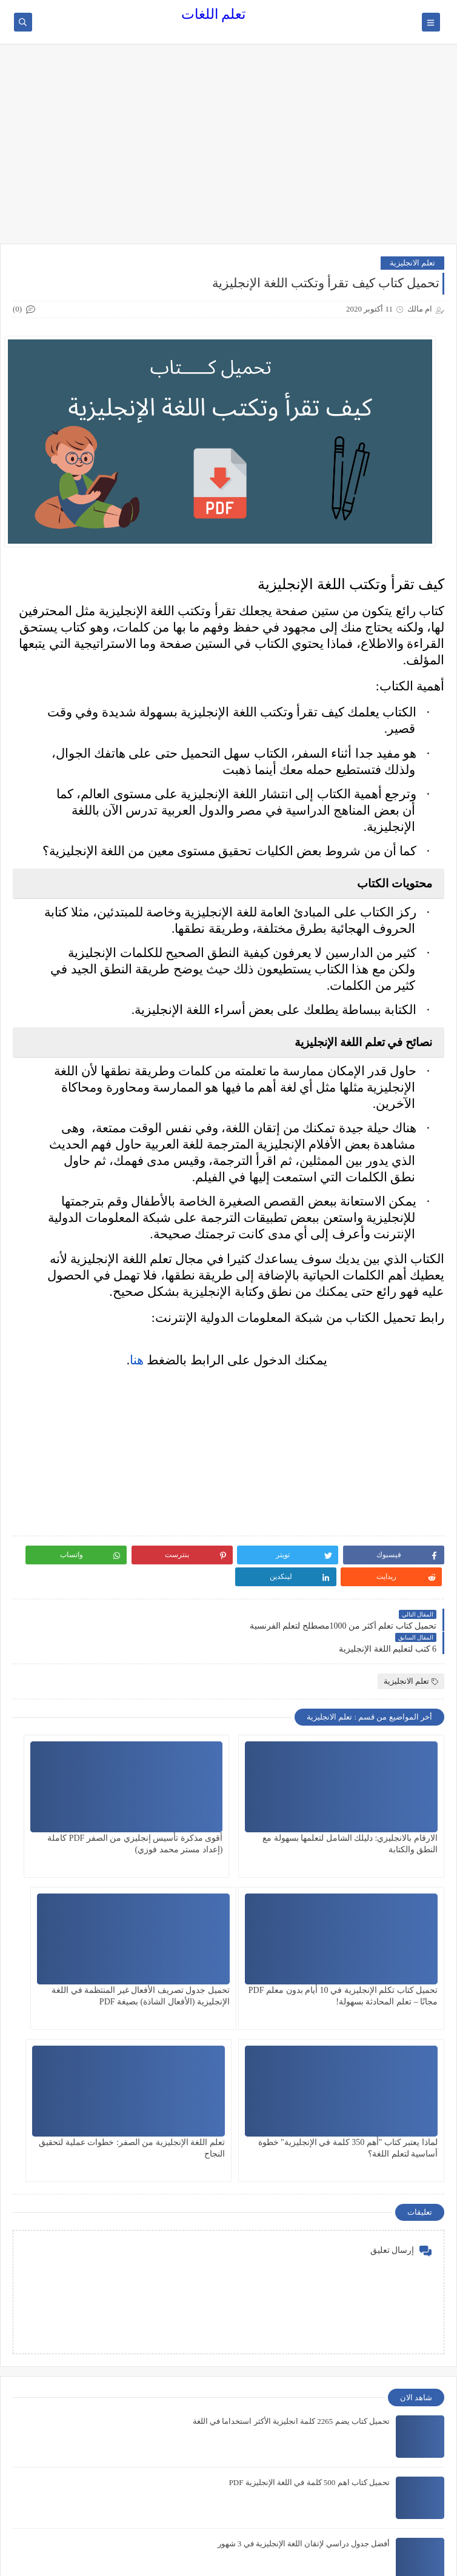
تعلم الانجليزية (412, 262)
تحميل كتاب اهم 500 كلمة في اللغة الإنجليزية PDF (309, 2282)
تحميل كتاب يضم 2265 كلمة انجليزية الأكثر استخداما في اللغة (291, 2221)
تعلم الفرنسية (408, 2487)
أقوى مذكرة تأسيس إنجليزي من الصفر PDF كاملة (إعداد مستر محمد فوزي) (234, 1805)
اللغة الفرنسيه (407, 2447)
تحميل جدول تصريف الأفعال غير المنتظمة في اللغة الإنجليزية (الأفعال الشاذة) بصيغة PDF (381, 1957)
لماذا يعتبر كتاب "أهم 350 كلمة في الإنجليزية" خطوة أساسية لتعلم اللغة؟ (231, 1957)
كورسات (417, 2507)
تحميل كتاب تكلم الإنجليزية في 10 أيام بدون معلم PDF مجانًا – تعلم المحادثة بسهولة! (85, 1805)
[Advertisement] (228, 150)
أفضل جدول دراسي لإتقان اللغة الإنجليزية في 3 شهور (304, 2343)
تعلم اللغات (213, 14)
